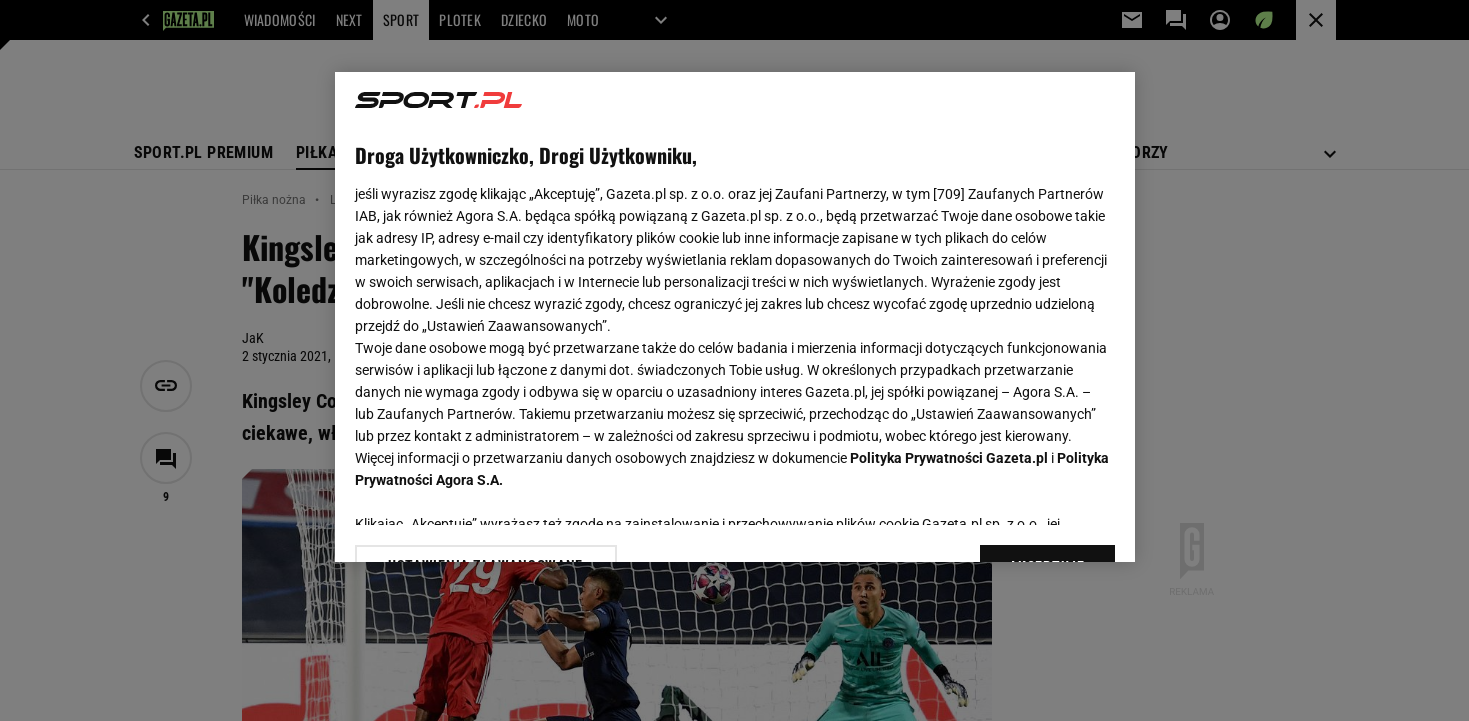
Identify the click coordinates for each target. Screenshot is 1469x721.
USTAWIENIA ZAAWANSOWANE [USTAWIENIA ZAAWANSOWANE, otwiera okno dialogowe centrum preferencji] (485, 522)
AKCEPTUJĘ (1046, 523)
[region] (735, 317)
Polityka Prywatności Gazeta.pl (949, 458)
